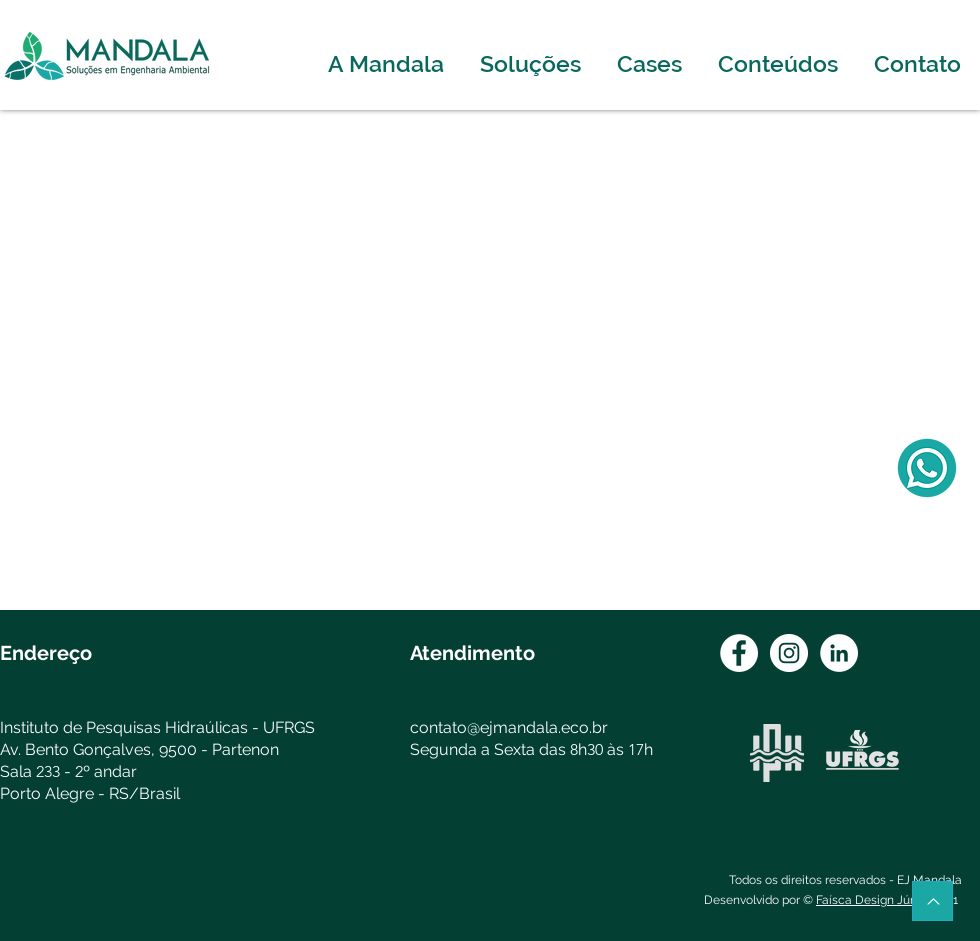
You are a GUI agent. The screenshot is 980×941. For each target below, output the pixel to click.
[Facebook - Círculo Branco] (739, 653)
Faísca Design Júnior (873, 900)
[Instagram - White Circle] (789, 653)
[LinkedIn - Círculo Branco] (839, 653)
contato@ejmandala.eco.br (509, 727)
